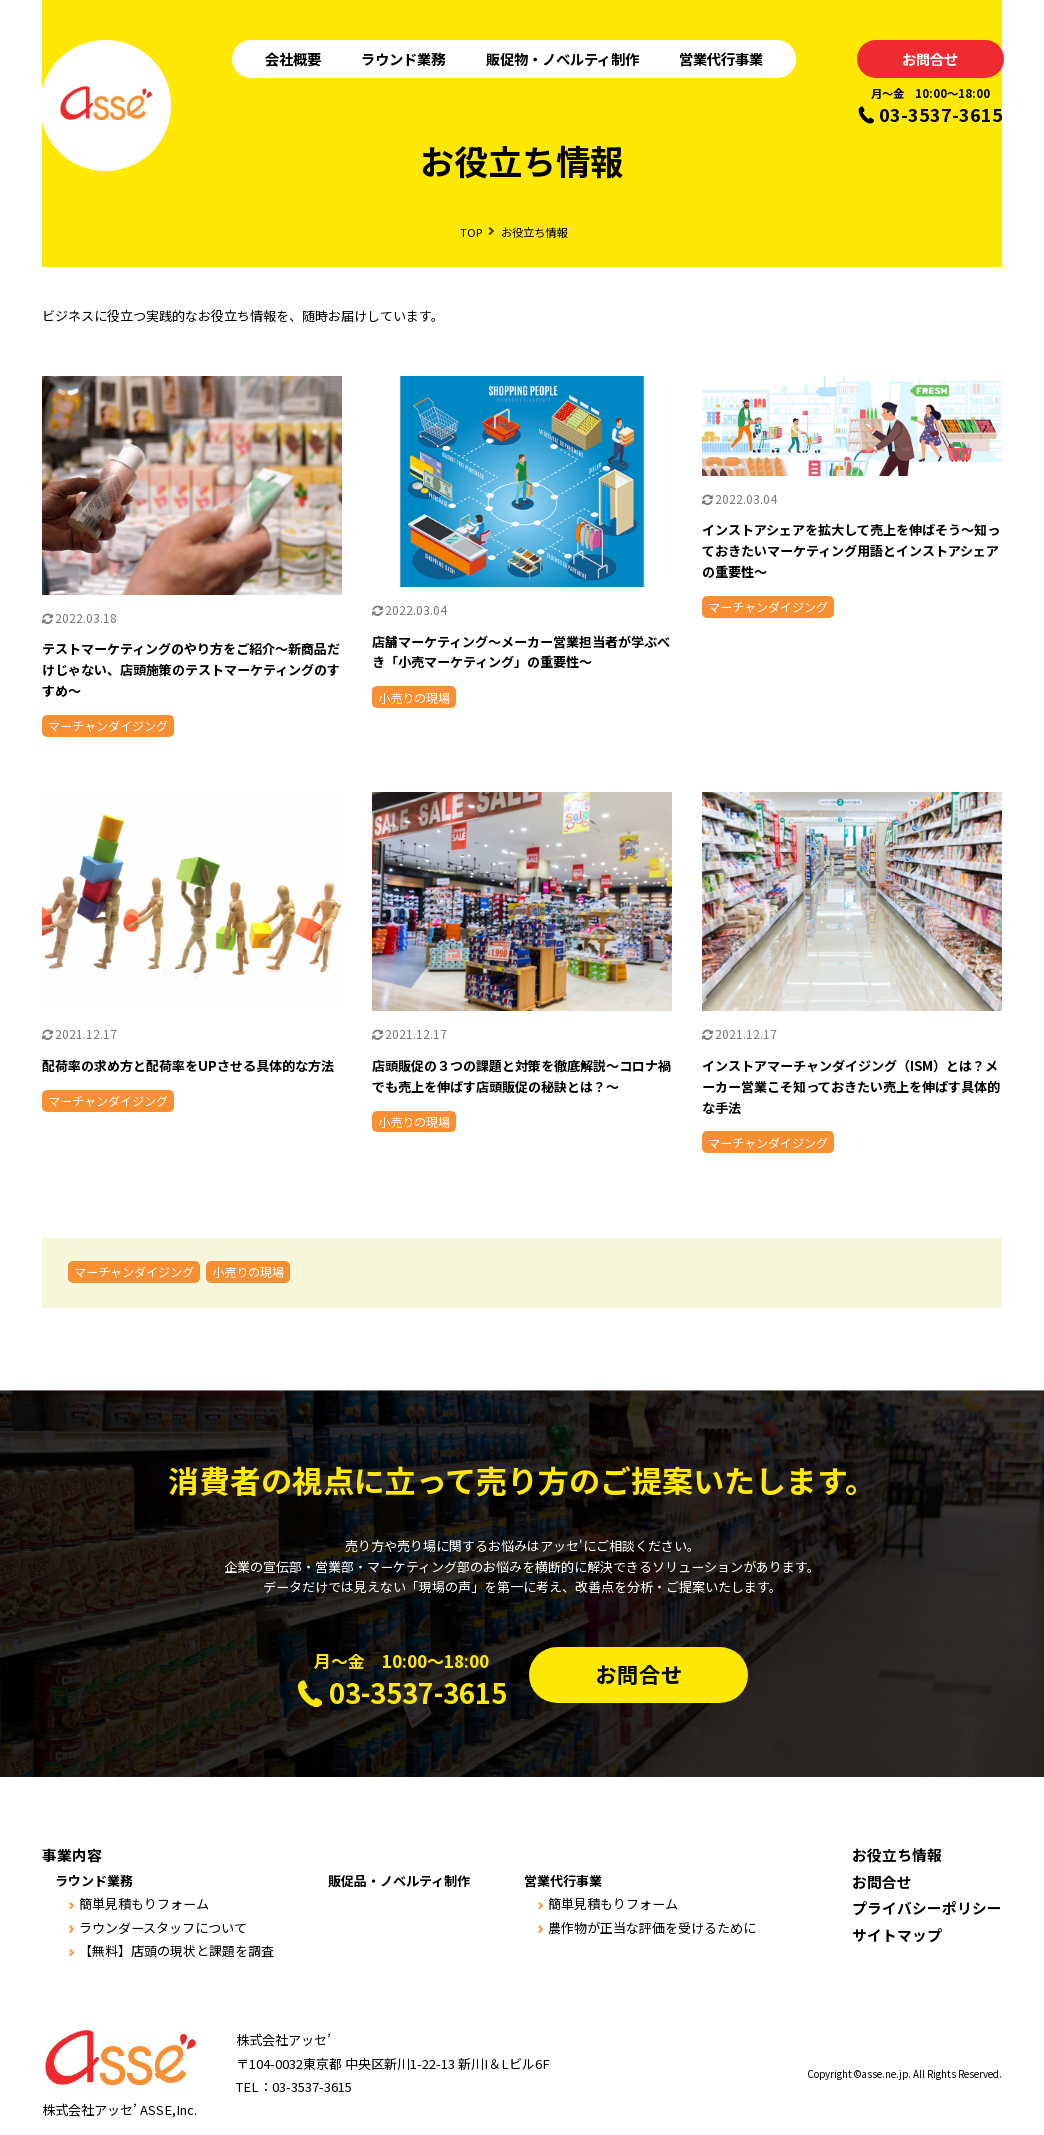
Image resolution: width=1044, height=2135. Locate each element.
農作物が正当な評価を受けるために (652, 1927)
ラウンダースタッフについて (163, 1927)
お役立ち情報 (897, 1854)
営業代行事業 (721, 58)
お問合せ (930, 58)
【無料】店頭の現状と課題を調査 (176, 1950)
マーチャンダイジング (134, 1271)
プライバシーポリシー (927, 1907)
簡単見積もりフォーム (144, 1903)
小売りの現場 (248, 1271)
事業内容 (72, 1854)
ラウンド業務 (403, 58)
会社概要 (293, 58)
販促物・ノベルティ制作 (562, 58)
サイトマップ (897, 1934)
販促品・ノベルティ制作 (399, 1880)
